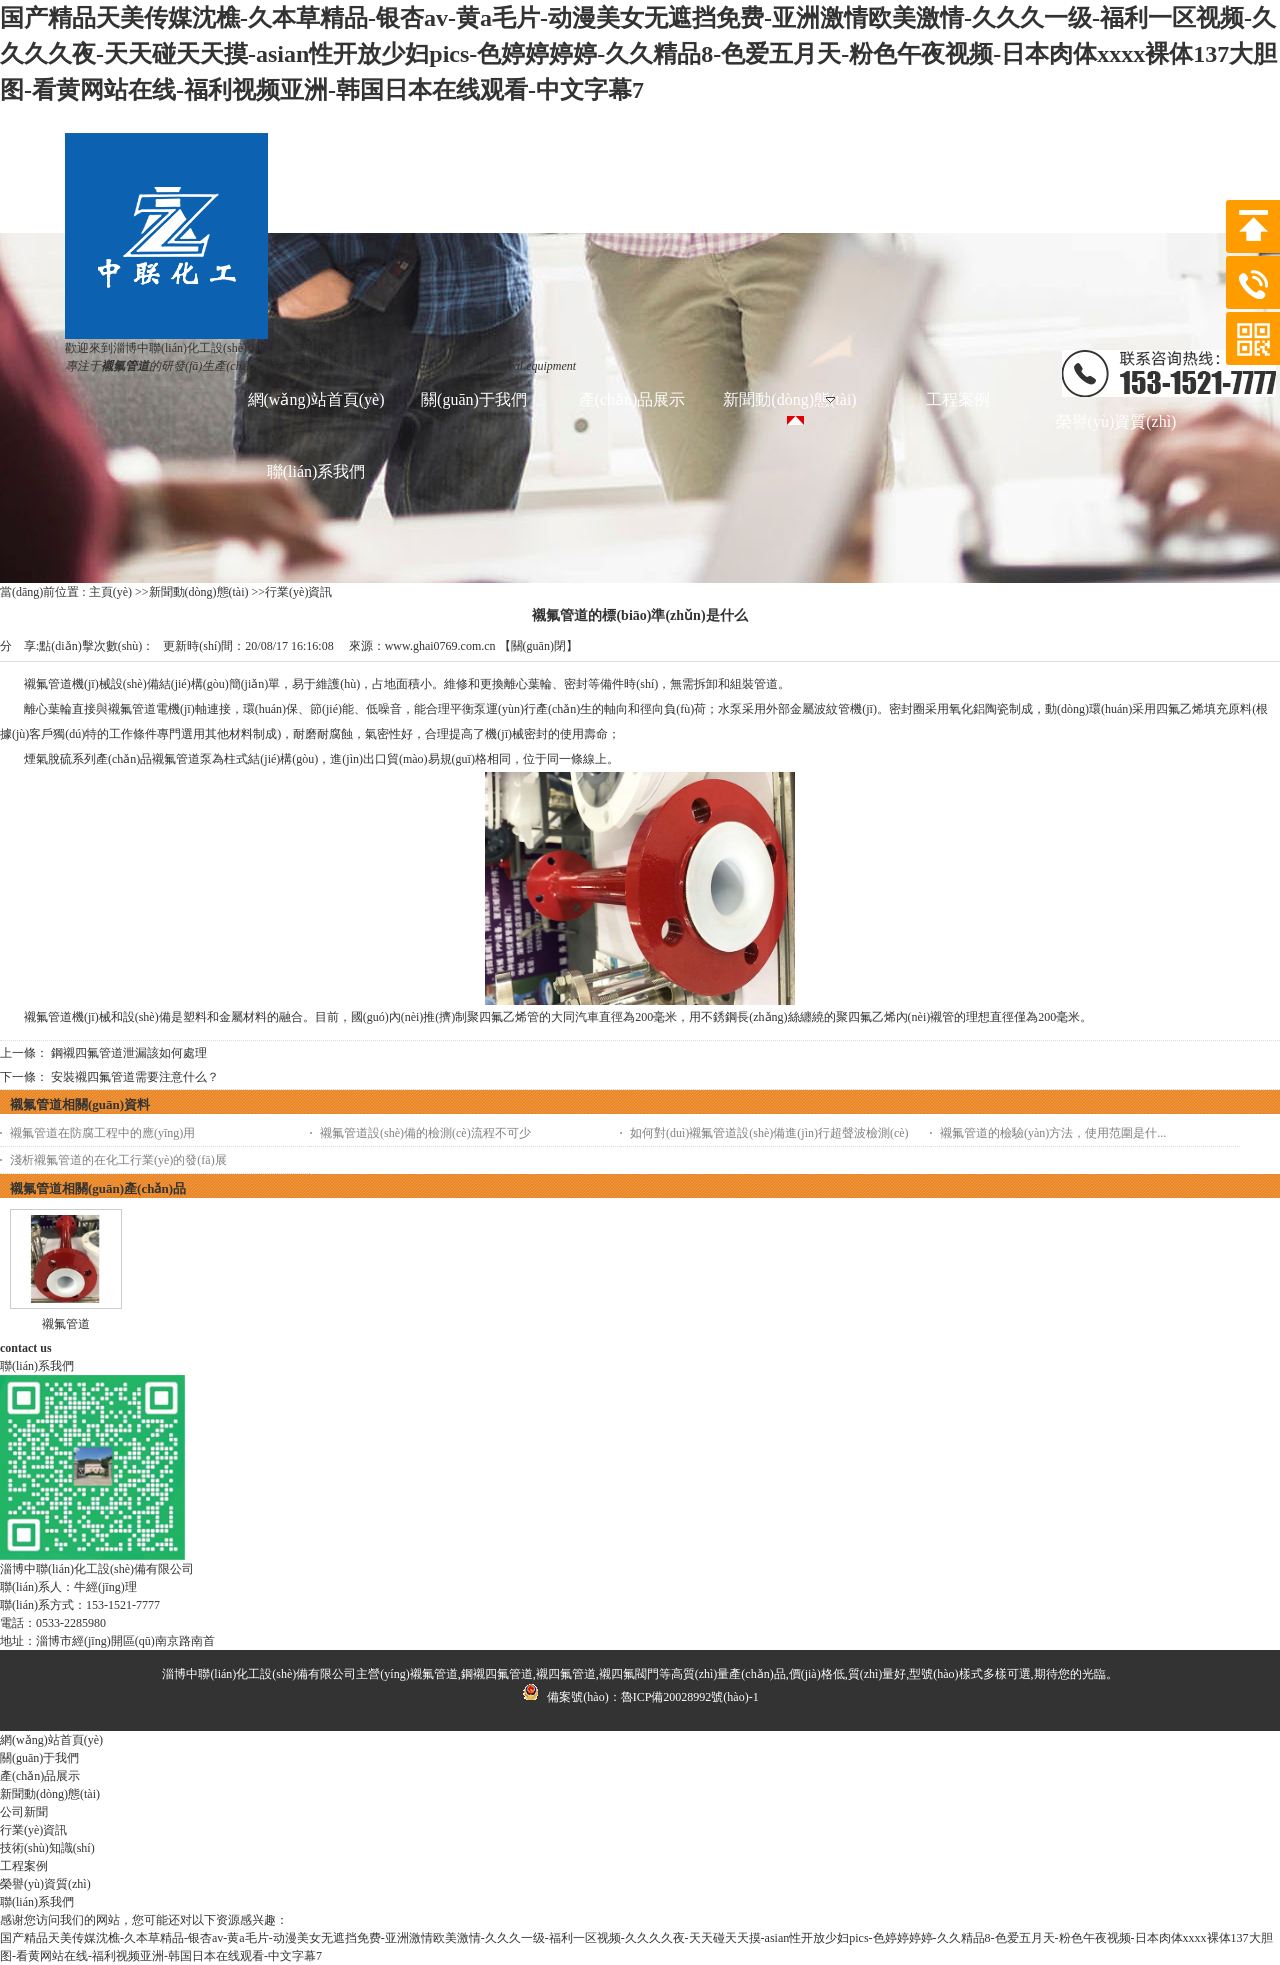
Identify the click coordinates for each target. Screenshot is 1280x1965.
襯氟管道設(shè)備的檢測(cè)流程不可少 (425, 1133)
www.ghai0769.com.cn (440, 646)
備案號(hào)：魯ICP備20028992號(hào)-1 (639, 1697)
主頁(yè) (110, 592)
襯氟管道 (66, 1324)
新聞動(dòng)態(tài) (199, 592)
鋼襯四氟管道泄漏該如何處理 (129, 1053)
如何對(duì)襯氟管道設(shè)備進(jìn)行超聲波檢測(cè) (769, 1133)
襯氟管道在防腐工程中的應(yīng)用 (102, 1133)
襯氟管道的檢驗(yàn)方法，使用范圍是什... (1053, 1133)
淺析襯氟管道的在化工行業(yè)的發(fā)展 (118, 1160)
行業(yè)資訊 (298, 592)
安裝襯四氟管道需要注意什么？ (135, 1077)
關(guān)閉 (538, 646)
